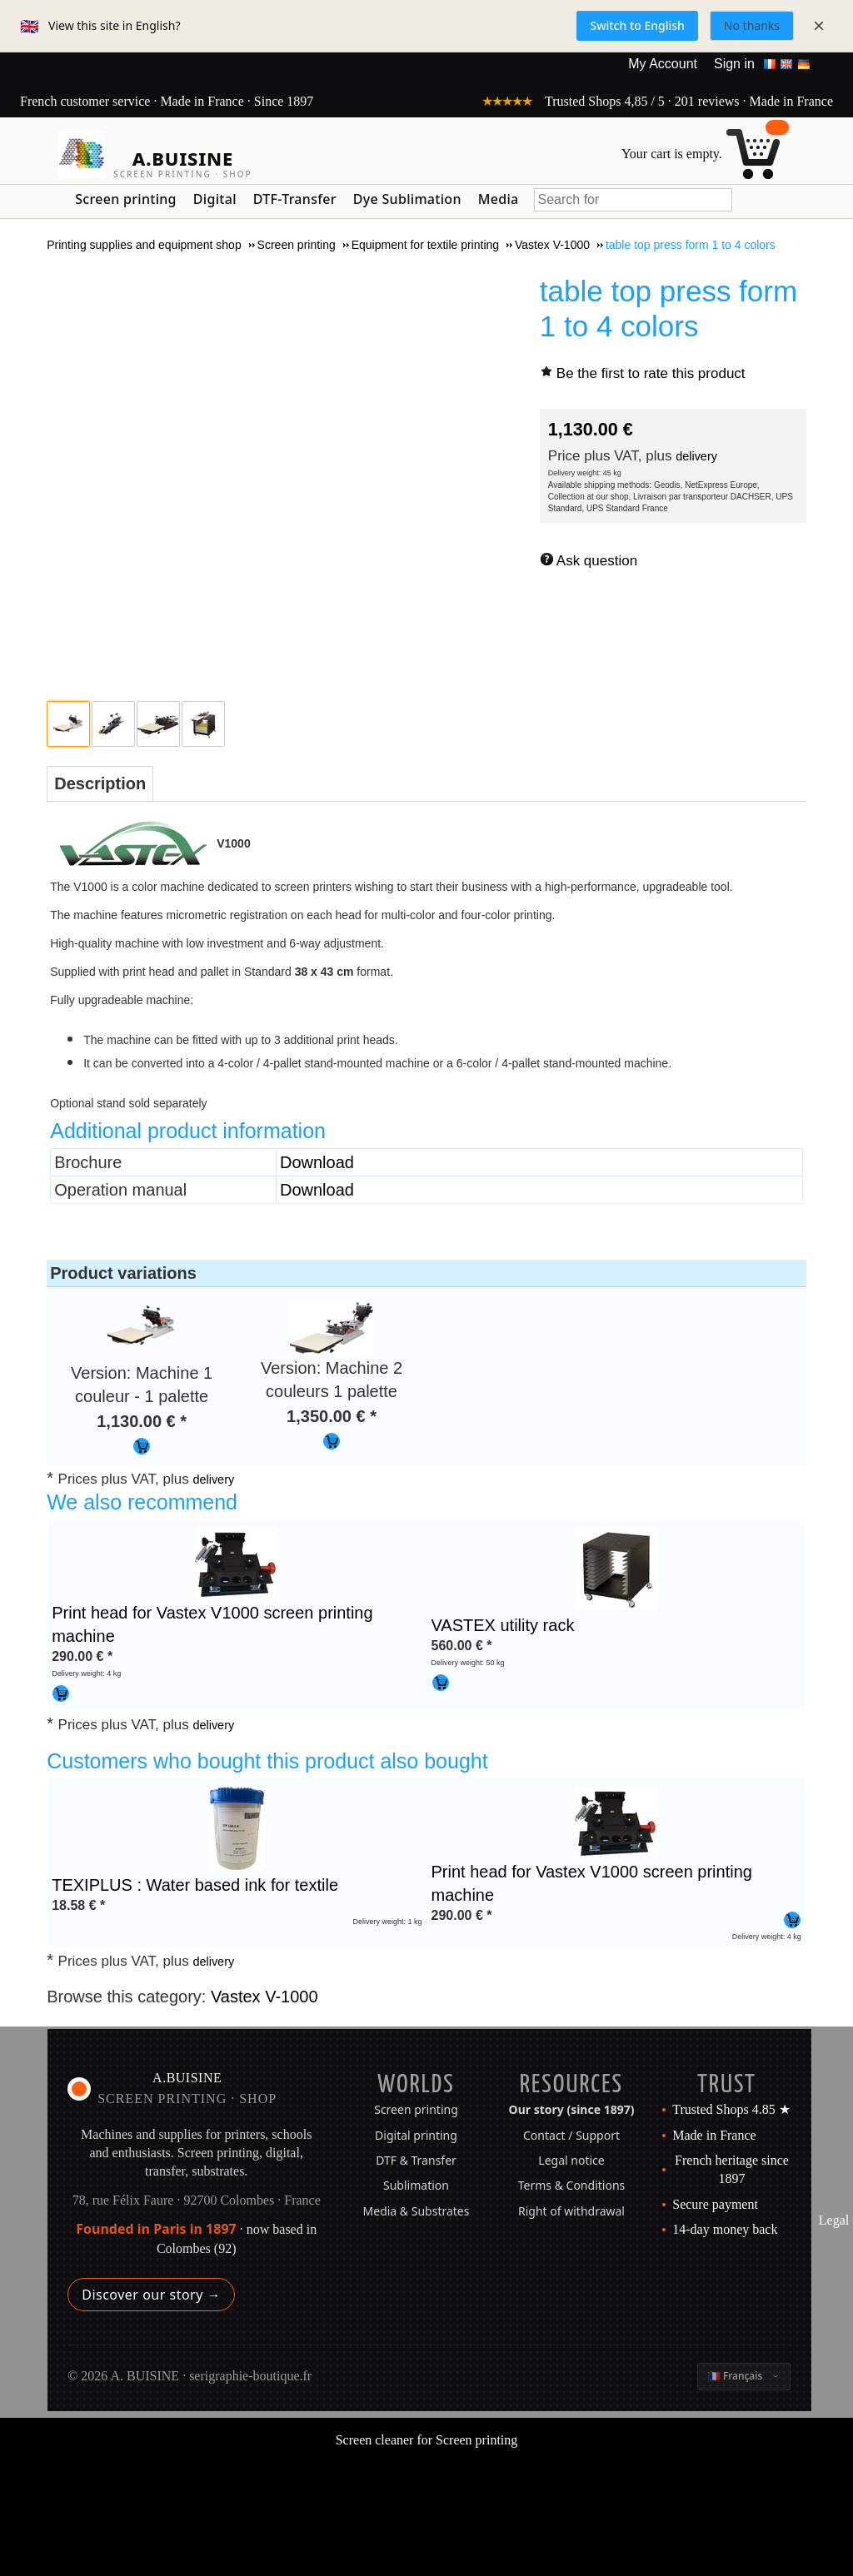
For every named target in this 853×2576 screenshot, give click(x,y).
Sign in (734, 64)
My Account (662, 64)
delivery (696, 456)
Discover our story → (151, 2294)
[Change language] (744, 2376)
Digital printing (416, 2135)
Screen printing (126, 199)
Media (498, 199)
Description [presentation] (100, 783)
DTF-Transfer (295, 199)
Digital (215, 199)
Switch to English (637, 25)
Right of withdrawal (571, 2211)
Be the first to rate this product (651, 373)
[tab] (100, 784)
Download (317, 1162)
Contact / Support (571, 2135)
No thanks (752, 25)
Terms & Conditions (572, 2185)
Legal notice (571, 2160)
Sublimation (416, 2185)
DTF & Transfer (416, 2160)
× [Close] (819, 25)
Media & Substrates (416, 2211)
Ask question (596, 561)
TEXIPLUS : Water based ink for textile (195, 1885)
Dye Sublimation (407, 199)
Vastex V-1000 (264, 1996)
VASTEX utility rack (503, 1625)
